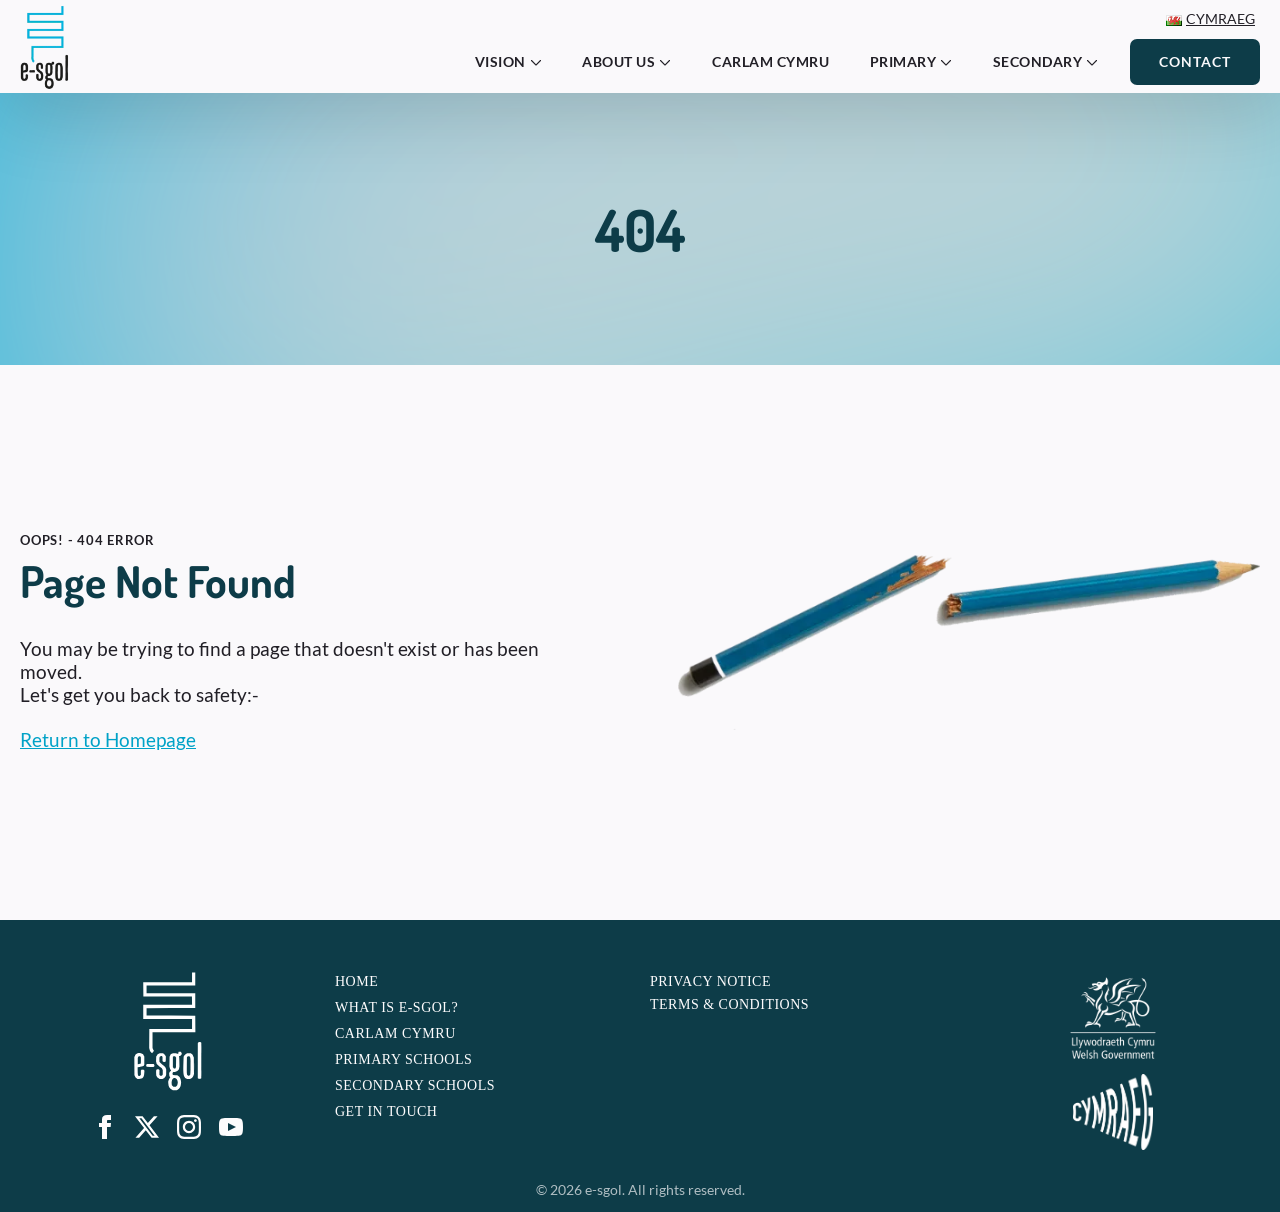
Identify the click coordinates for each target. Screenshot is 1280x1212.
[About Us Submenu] (671, 62)
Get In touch (386, 1111)
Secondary (1038, 61)
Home (356, 981)
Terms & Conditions (729, 1004)
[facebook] (105, 1127)
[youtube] (231, 1127)
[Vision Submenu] (542, 62)
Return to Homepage (108, 740)
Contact (1195, 61)
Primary (903, 61)
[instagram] (189, 1127)
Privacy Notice (710, 981)
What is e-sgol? (396, 1007)
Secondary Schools (415, 1085)
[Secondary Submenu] (1098, 62)
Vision (500, 61)
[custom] (147, 1127)
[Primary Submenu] (952, 62)
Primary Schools (403, 1059)
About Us (618, 61)
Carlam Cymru (770, 61)
